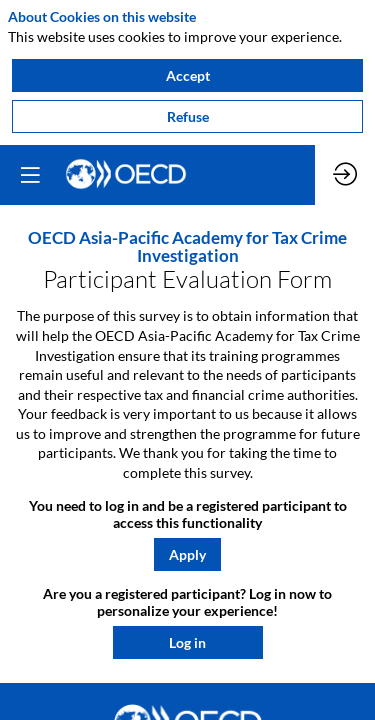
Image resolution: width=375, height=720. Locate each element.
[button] (187, 553)
